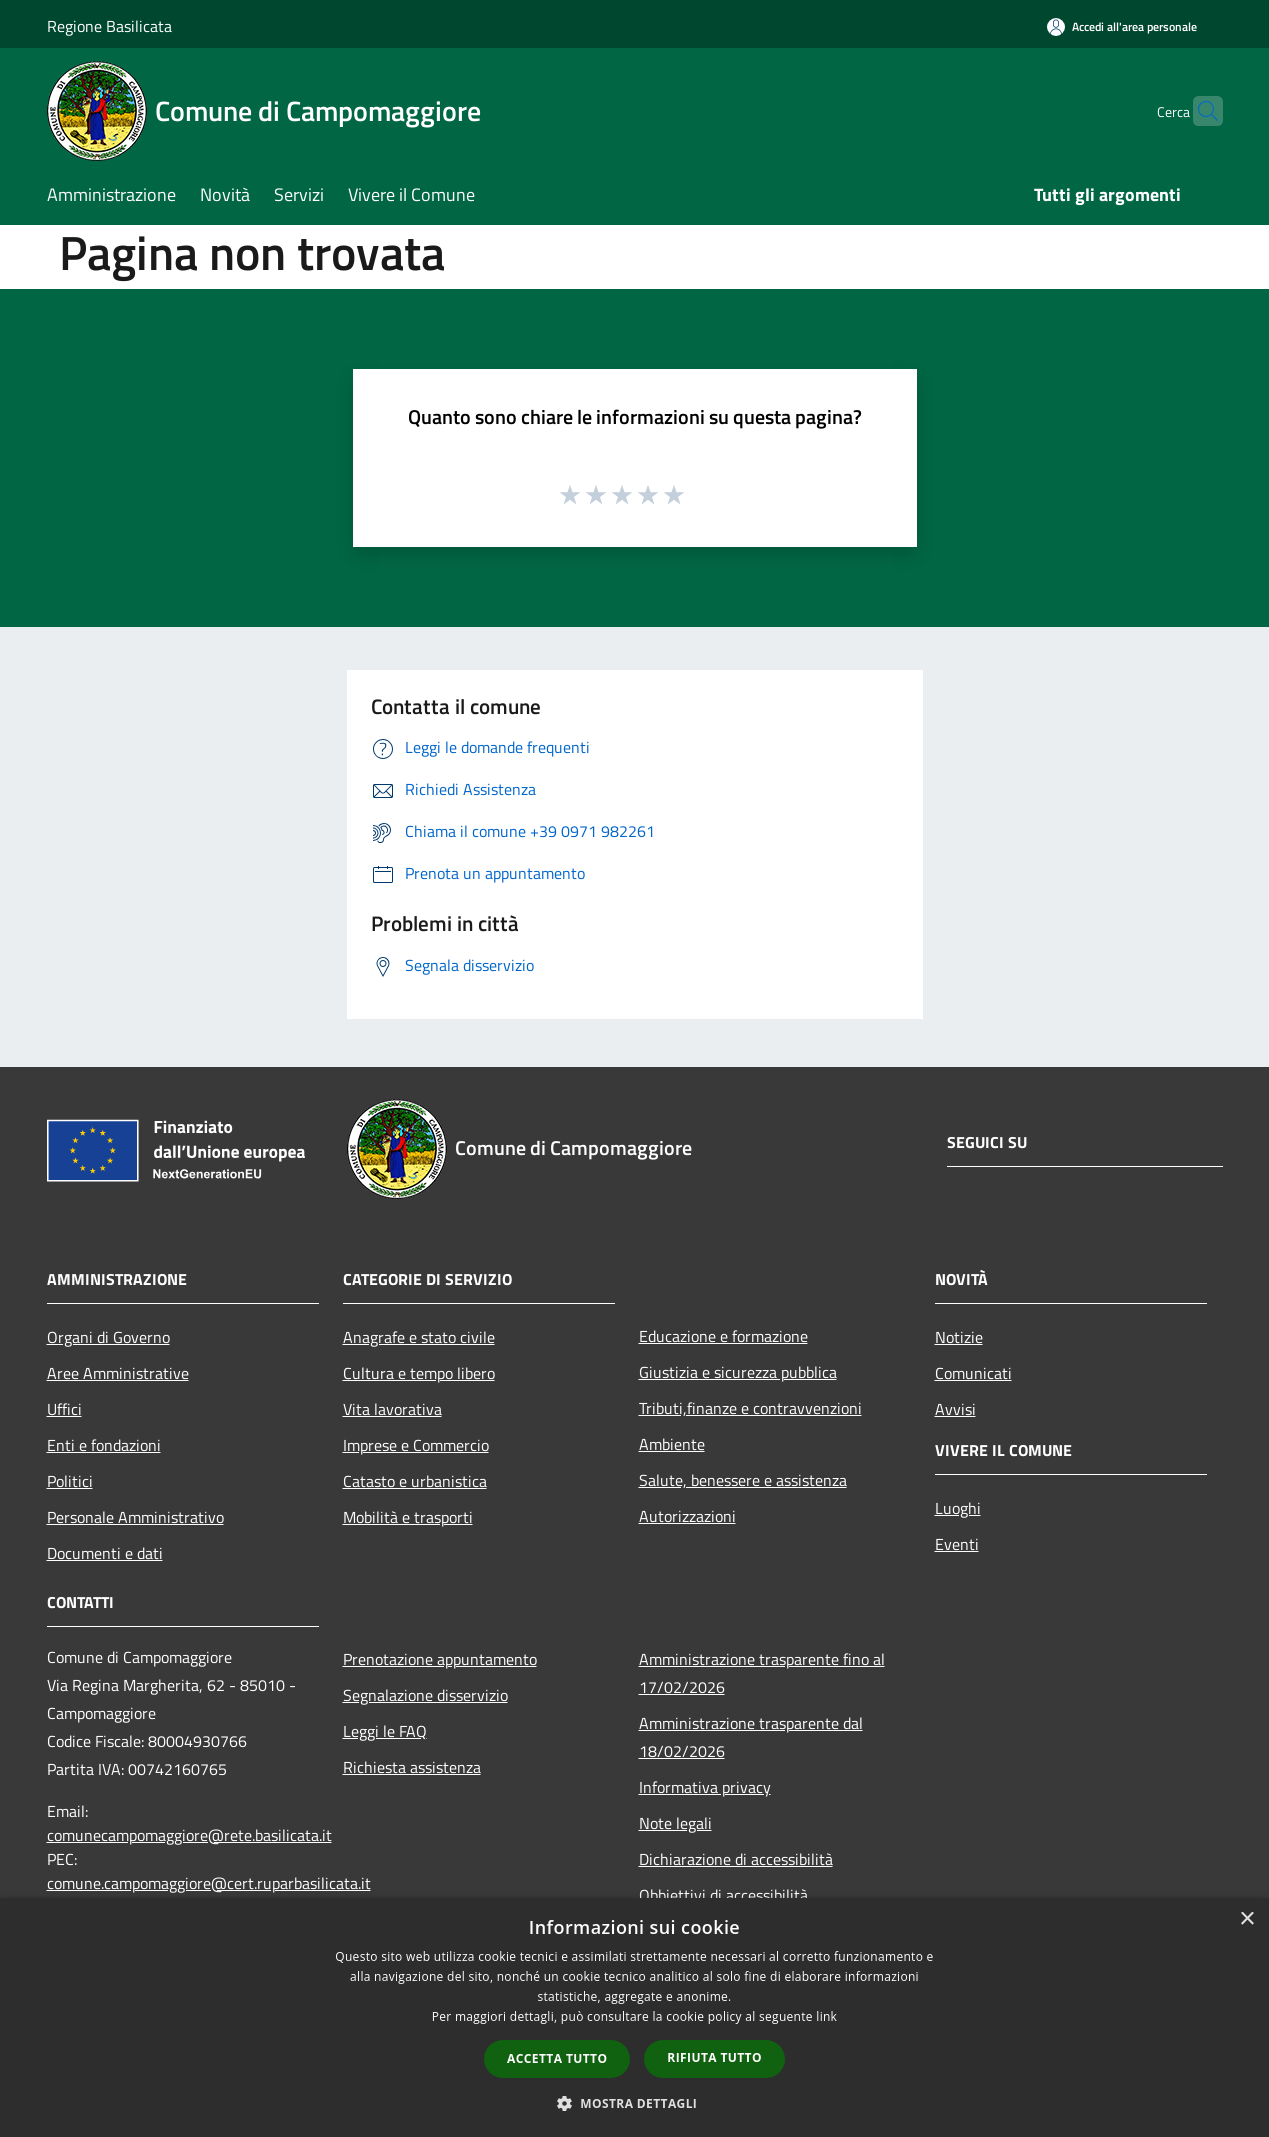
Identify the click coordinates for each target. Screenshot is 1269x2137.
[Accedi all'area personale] (1122, 26)
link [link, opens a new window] (826, 2016)
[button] (635, 2103)
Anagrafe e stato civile (419, 1337)
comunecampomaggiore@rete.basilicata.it (189, 1835)
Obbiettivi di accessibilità (723, 1895)
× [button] (1246, 1919)
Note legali (675, 1823)
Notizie (959, 1337)
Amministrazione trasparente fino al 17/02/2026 (762, 1673)
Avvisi (955, 1409)
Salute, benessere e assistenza (743, 1480)
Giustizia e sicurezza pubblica (738, 1372)
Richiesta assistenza (412, 1767)
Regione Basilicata (109, 26)
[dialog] (634, 2017)
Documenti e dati (105, 1553)
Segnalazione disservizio (425, 1695)
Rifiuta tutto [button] (714, 2057)
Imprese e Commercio (416, 1445)
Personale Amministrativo (135, 1517)
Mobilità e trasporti (408, 1517)
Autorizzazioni (687, 1516)
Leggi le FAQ (385, 1731)
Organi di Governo (108, 1337)
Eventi (957, 1544)
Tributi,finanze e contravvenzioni (750, 1408)
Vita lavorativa (392, 1409)
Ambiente (672, 1444)
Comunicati (973, 1373)
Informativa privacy (705, 1787)
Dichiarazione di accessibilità (736, 1859)
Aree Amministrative (118, 1373)
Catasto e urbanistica (415, 1481)
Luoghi (958, 1508)
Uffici (64, 1409)
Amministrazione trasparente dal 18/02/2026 (751, 1737)
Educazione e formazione (723, 1336)
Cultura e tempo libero (419, 1373)
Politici (70, 1481)
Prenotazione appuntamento (440, 1659)
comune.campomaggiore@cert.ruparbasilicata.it (209, 1883)
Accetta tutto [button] (557, 2058)
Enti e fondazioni (104, 1445)
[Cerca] (1199, 111)
